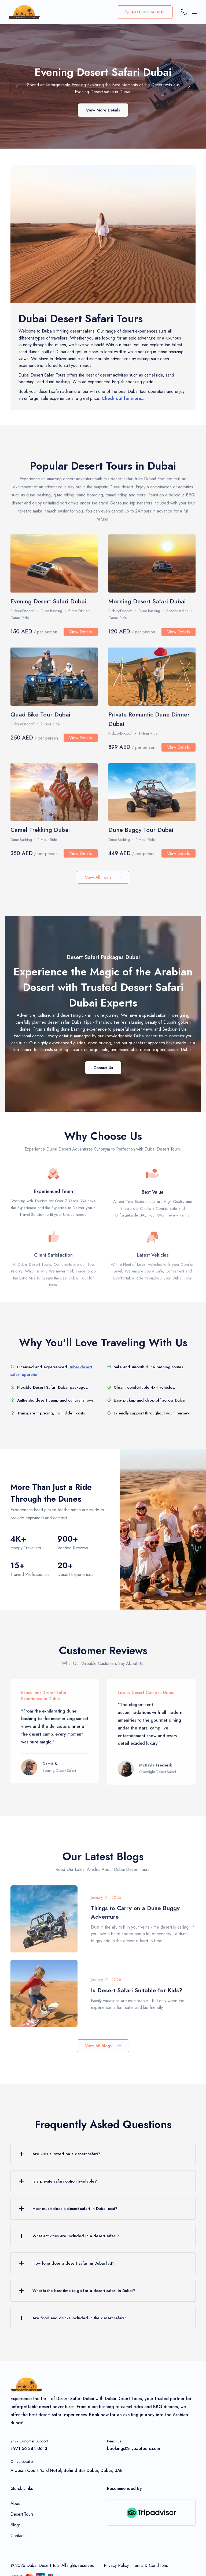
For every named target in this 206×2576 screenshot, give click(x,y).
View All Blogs (103, 2046)
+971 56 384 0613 (144, 12)
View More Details (103, 115)
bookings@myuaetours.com (133, 2448)
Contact (17, 2536)
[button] (17, 87)
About (15, 2503)
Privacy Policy (116, 2565)
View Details (80, 639)
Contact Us (103, 1068)
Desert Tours (22, 2514)
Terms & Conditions (150, 2565)
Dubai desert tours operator (159, 1036)
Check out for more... (123, 403)
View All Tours (103, 877)
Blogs (15, 2525)
